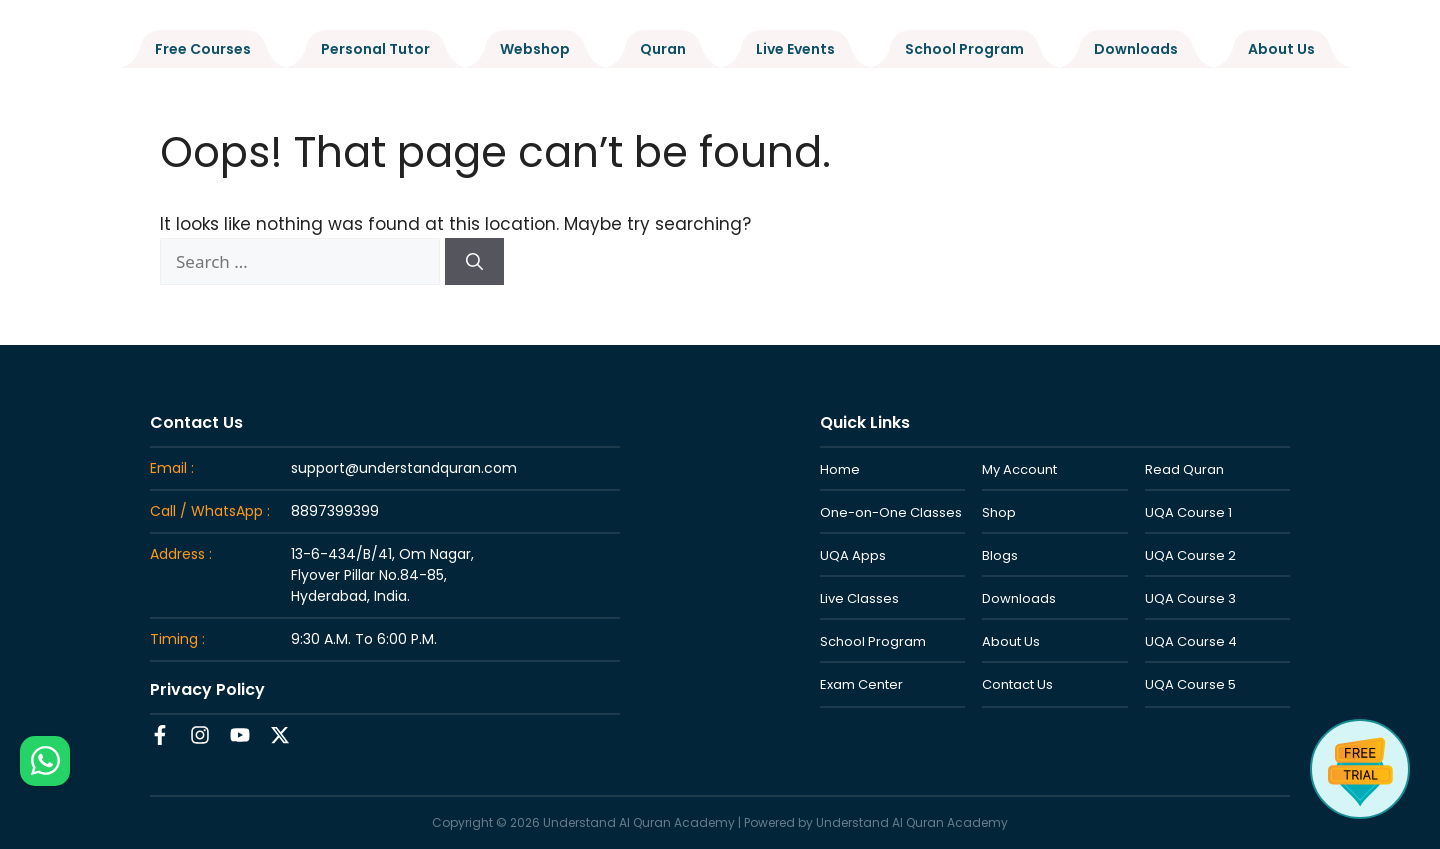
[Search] (474, 262)
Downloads (1136, 49)
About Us (1281, 49)
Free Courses (203, 49)
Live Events (795, 49)
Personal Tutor (375, 49)
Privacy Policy (207, 689)
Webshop (535, 49)
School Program (964, 49)
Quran (663, 49)
